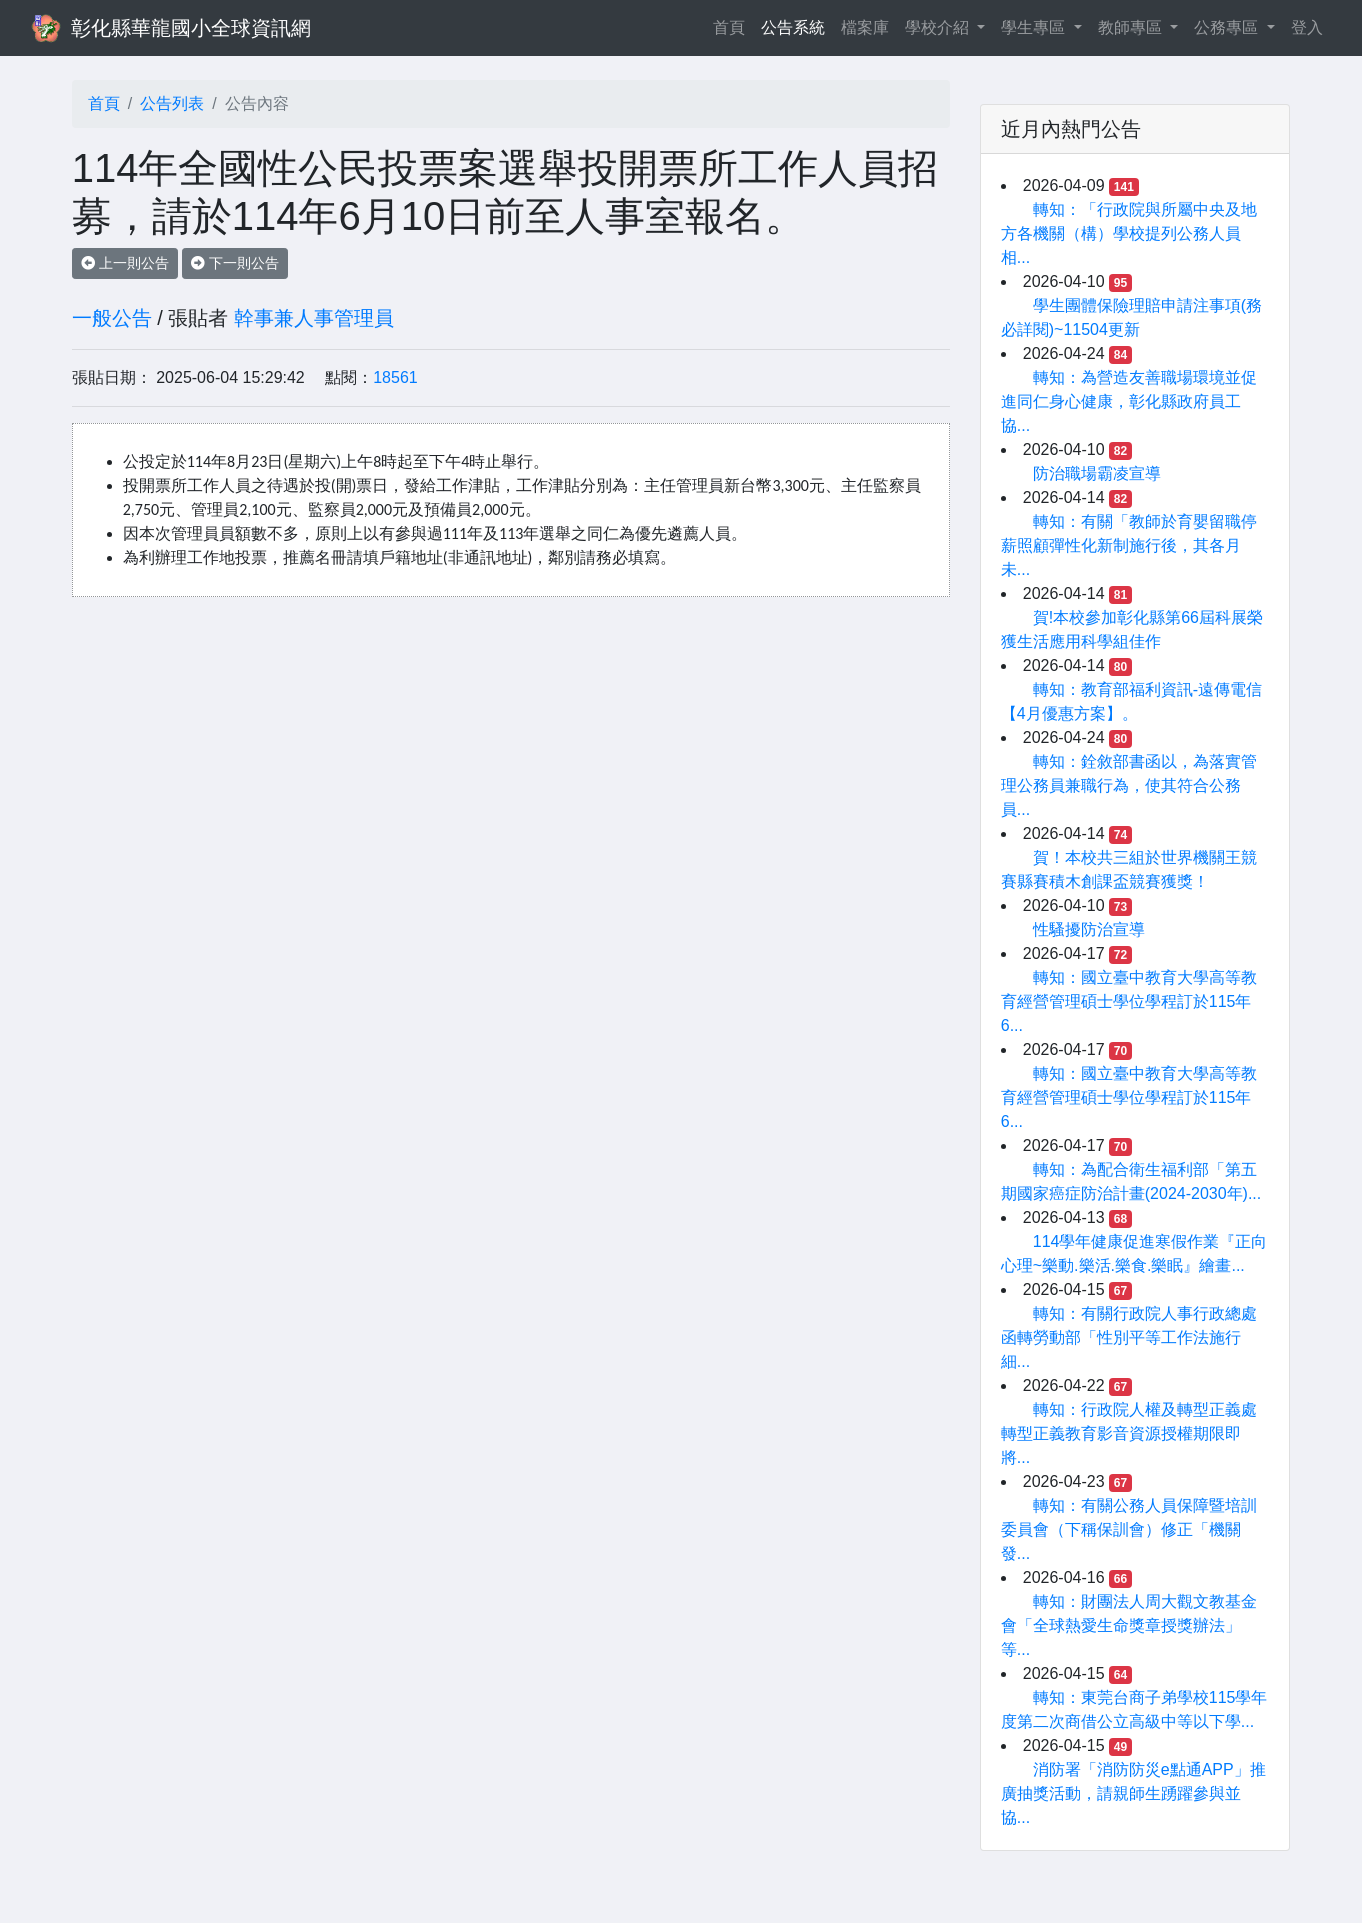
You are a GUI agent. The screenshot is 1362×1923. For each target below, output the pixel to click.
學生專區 (1035, 27)
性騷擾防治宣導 (1089, 929)
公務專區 (1228, 27)
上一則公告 (125, 263)
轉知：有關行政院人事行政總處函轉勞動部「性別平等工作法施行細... (1129, 1337)
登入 (1307, 27)
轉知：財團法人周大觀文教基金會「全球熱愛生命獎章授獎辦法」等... (1129, 1625)
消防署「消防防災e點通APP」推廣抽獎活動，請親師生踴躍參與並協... (1133, 1793)
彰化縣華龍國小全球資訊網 (191, 28)
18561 (395, 377)
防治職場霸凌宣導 (1097, 473)
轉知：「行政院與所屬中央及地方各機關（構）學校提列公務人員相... (1129, 233)
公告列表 (172, 103)
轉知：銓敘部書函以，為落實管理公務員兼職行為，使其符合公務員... (1129, 785)
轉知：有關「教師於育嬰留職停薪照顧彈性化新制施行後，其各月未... (1129, 545)
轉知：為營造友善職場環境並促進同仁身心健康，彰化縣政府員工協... (1129, 401)
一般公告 (112, 318)
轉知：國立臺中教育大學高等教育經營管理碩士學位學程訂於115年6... (1129, 1001)
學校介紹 (939, 27)
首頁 (733, 25)
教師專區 (1132, 27)
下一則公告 (235, 263)
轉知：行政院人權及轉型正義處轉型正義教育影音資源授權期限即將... (1129, 1433)
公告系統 (793, 27)
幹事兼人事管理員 (314, 318)
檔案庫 (865, 27)
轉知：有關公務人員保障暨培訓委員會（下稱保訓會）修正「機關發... (1129, 1529)
